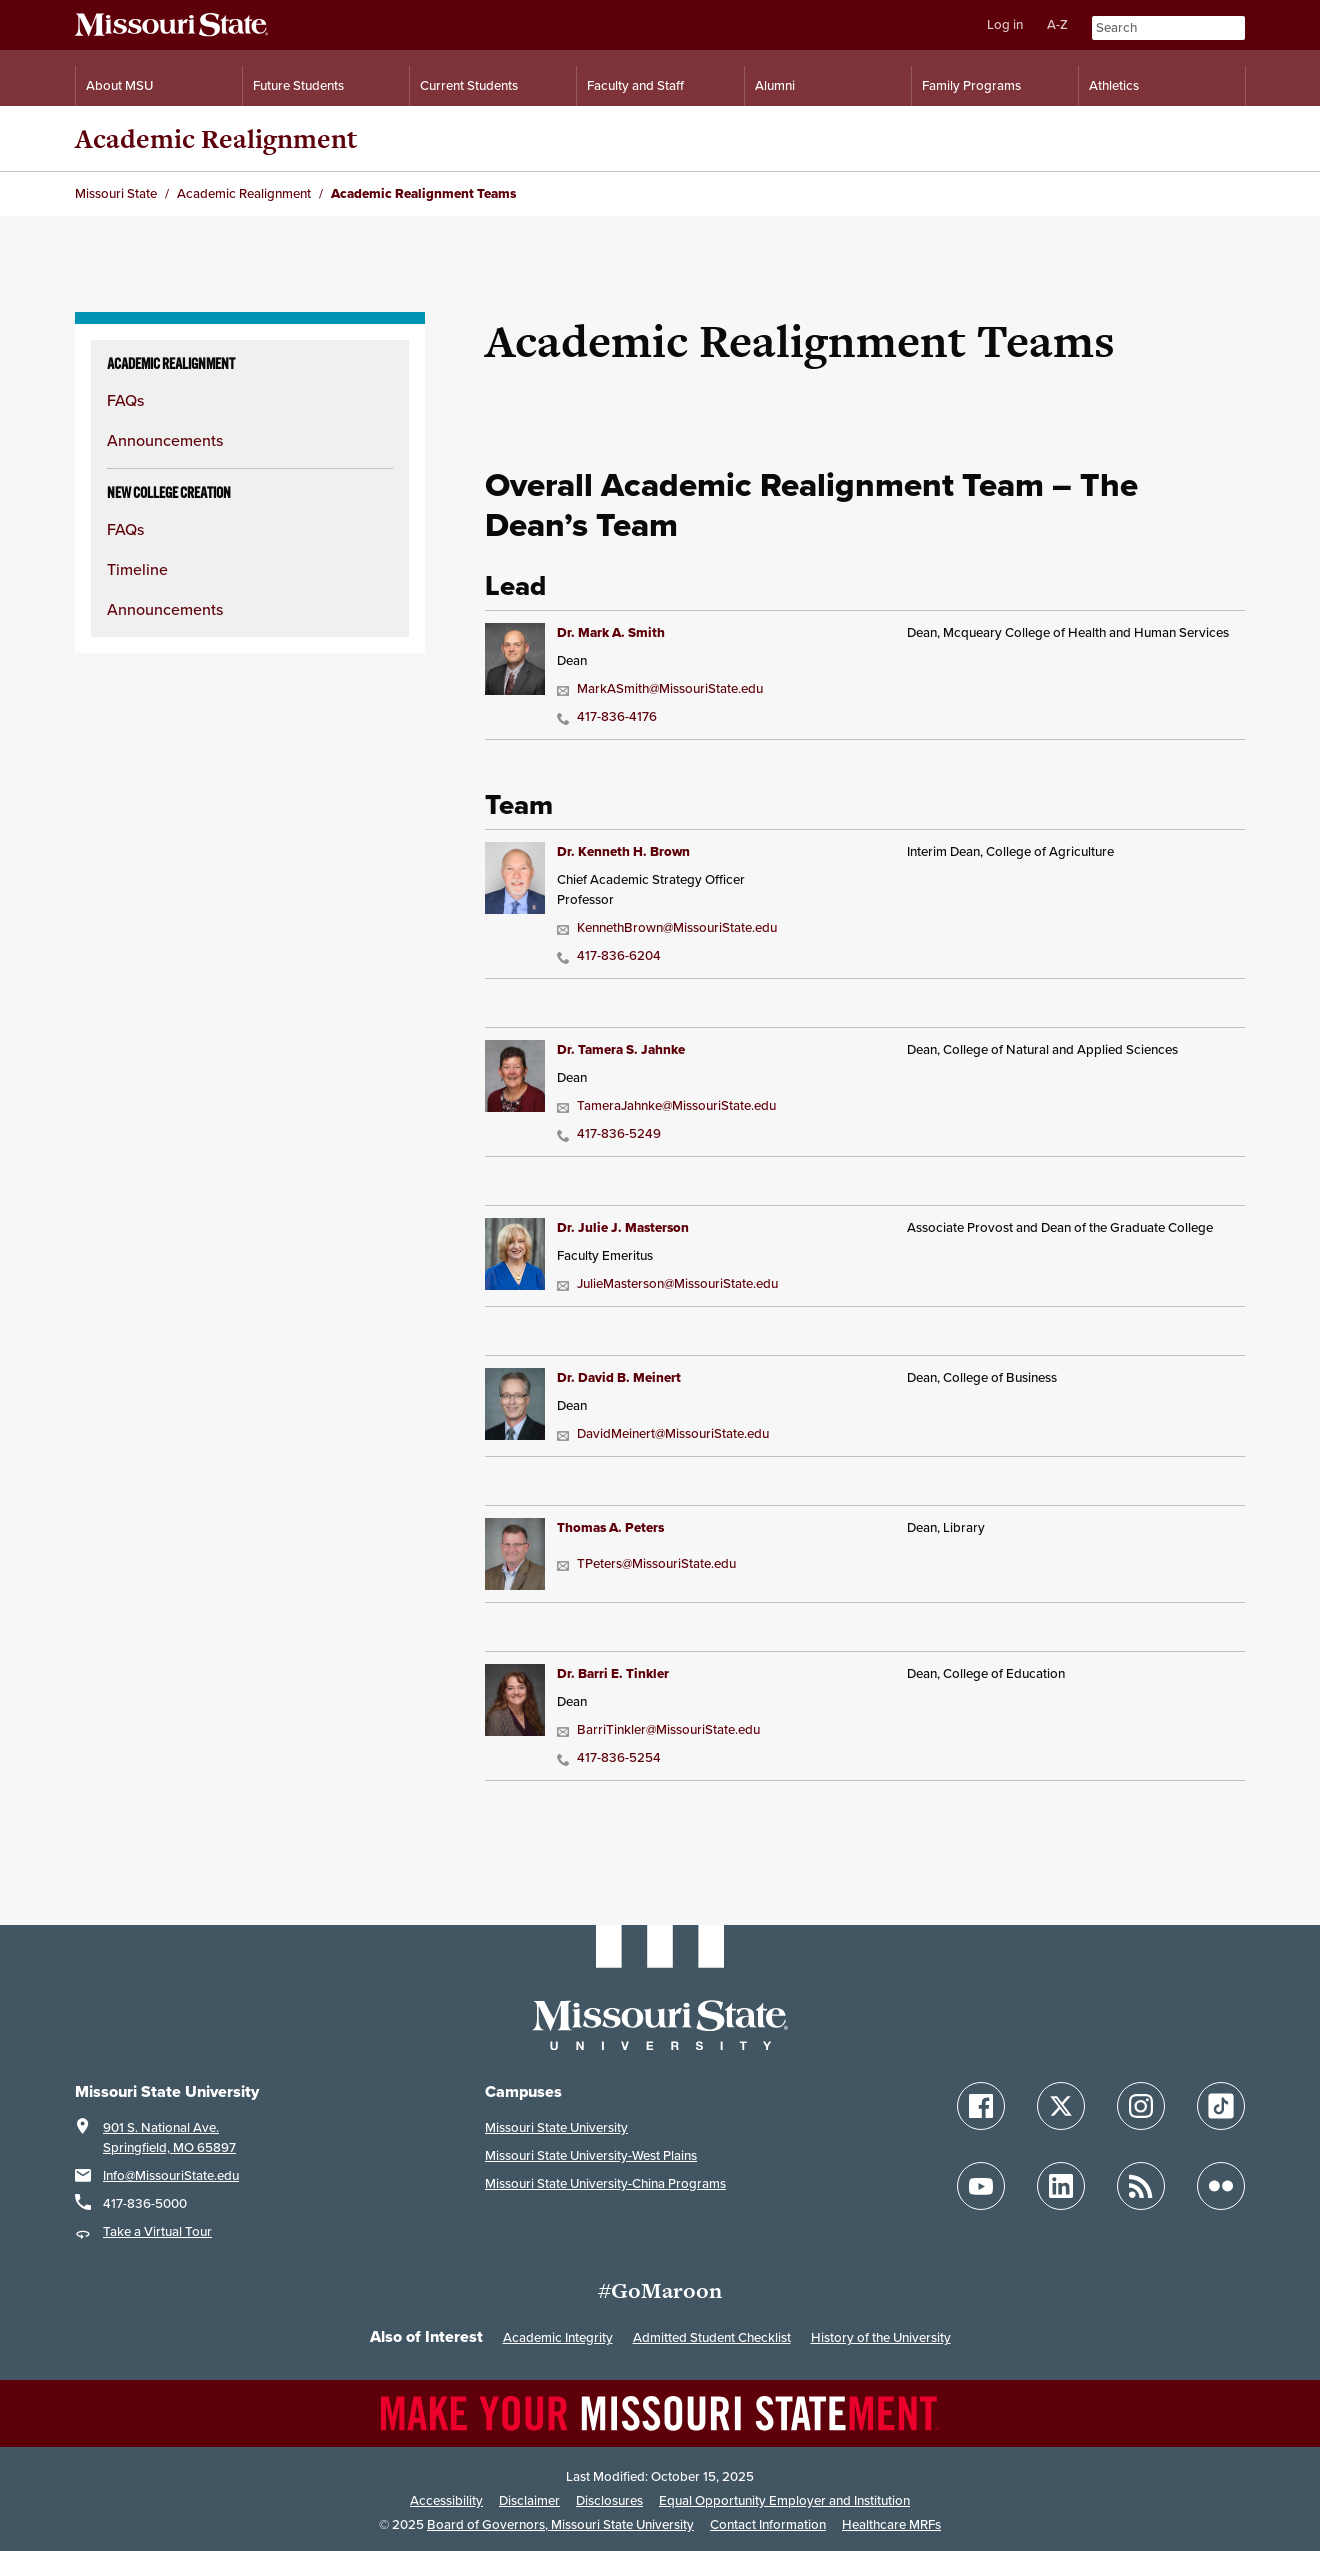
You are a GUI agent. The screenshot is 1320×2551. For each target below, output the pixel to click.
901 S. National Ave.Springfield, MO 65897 (169, 2137)
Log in (1005, 24)
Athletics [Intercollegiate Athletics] (1114, 85)
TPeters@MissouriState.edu (646, 1563)
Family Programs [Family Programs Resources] (971, 85)
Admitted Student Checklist (712, 2337)
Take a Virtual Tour (157, 2231)
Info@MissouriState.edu (171, 2175)
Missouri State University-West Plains (591, 2155)
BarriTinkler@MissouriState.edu (658, 1729)
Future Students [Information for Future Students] (298, 85)
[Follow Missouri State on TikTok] (1221, 2106)
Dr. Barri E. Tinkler (613, 1673)
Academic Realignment (216, 138)
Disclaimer (529, 2500)
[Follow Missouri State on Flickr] (1221, 2186)
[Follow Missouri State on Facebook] (981, 2106)
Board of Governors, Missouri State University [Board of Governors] (560, 2524)
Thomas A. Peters (610, 1527)
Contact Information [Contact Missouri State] (768, 2524)
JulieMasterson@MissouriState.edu (667, 1283)
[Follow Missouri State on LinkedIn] (1061, 2186)
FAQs (125, 400)
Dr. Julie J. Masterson (623, 1227)
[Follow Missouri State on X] (1061, 2106)
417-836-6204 (609, 955)
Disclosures (609, 2500)
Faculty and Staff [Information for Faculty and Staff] (635, 85)
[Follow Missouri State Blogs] (1141, 2186)
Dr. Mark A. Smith (611, 632)
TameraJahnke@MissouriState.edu (666, 1105)
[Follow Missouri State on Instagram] (1141, 2106)
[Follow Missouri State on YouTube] (981, 2186)
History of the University (881, 2337)
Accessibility (446, 2500)
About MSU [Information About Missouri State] (119, 85)
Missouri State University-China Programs (605, 2183)
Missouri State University (556, 2127)
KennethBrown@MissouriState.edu (667, 927)
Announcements (165, 440)
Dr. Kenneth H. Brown (623, 851)
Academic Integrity (558, 2337)
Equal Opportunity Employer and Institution (784, 2500)
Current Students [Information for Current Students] (469, 85)
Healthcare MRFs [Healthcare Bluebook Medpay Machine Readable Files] (891, 2524)
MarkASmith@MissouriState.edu (660, 688)
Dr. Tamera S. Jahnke (621, 1049)
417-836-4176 (607, 716)
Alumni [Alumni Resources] (775, 85)
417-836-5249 (609, 1133)
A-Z (1057, 24)
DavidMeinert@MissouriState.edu (663, 1433)
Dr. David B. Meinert (619, 1377)
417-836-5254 (609, 1757)
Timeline (137, 569)
